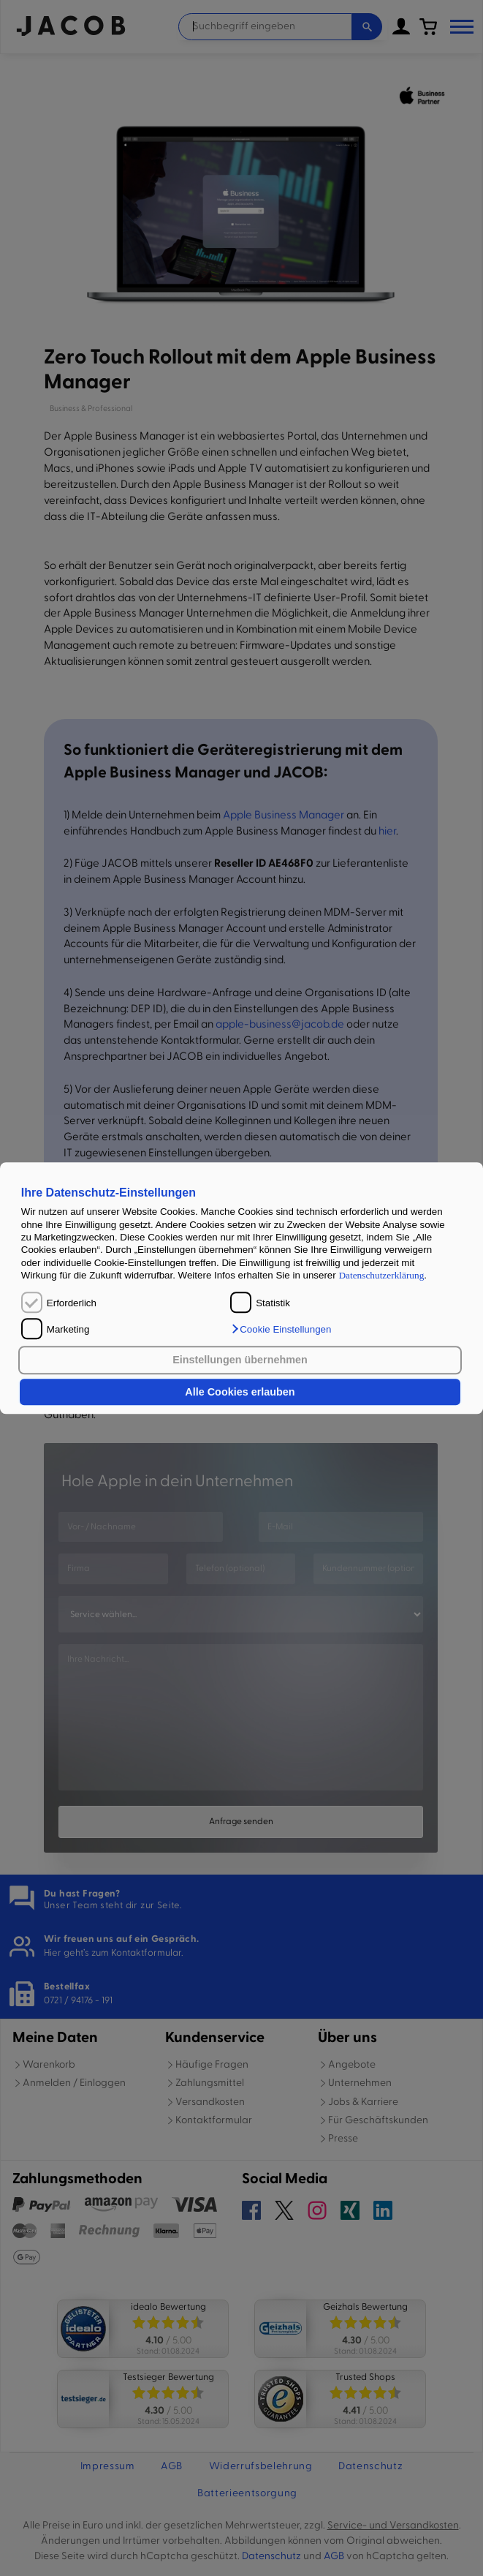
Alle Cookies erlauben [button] (239, 1392)
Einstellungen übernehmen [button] (240, 1360)
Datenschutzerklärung (381, 1275)
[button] (280, 1329)
